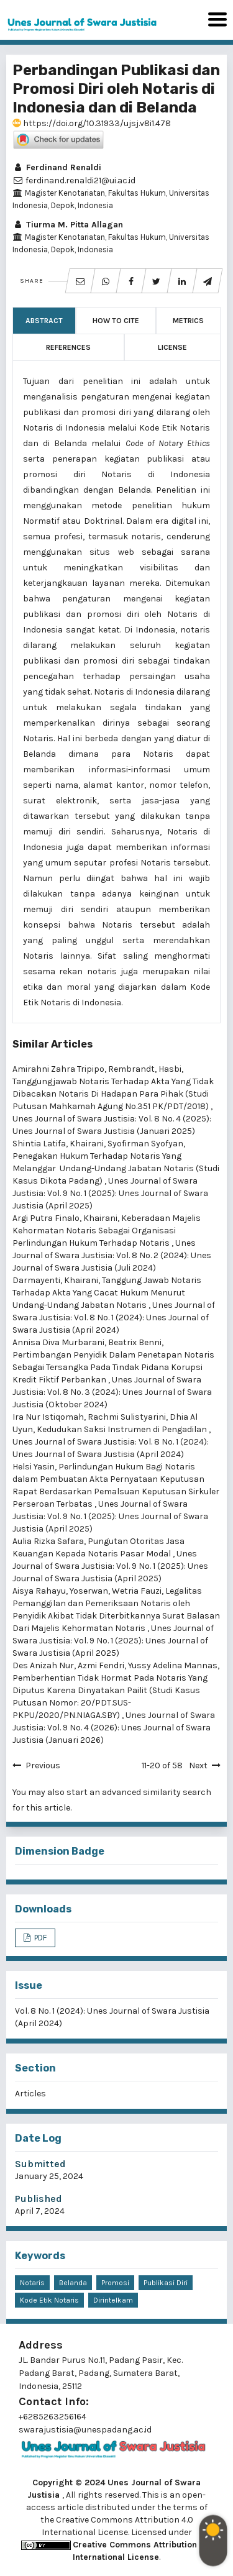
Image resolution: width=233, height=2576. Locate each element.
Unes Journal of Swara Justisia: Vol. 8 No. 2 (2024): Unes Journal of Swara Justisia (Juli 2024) (111, 1255)
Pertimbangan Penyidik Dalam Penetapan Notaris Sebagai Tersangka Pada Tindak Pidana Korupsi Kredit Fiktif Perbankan (113, 1367)
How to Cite (116, 320)
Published (38, 2198)
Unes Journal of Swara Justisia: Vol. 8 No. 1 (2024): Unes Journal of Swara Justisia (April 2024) (113, 1317)
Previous (42, 1765)
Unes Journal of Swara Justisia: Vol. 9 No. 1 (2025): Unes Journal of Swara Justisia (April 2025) (110, 1193)
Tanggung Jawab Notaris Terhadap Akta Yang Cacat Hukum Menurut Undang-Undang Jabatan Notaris (106, 1292)
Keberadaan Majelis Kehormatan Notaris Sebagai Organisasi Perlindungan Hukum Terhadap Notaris (106, 1230)
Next (198, 1765)
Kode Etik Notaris (49, 2300)
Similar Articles (52, 1044)
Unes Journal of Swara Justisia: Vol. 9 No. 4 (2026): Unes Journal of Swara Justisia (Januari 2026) (113, 1727)
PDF (39, 1937)
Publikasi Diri (166, 2282)
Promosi (115, 2282)
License (172, 347)
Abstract (44, 320)
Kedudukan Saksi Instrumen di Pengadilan (123, 1429)
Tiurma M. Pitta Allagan (67, 224)
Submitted (40, 2164)
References (68, 347)
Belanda (73, 2282)
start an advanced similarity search (138, 1792)
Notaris (32, 2282)
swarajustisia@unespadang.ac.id (85, 2429)
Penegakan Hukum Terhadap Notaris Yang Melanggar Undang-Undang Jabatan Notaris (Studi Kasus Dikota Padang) (115, 1168)
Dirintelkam (113, 2300)
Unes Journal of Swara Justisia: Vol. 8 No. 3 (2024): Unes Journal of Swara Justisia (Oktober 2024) (112, 1392)
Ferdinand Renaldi (56, 167)
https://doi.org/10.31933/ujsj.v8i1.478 (91, 123)
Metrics (188, 320)
